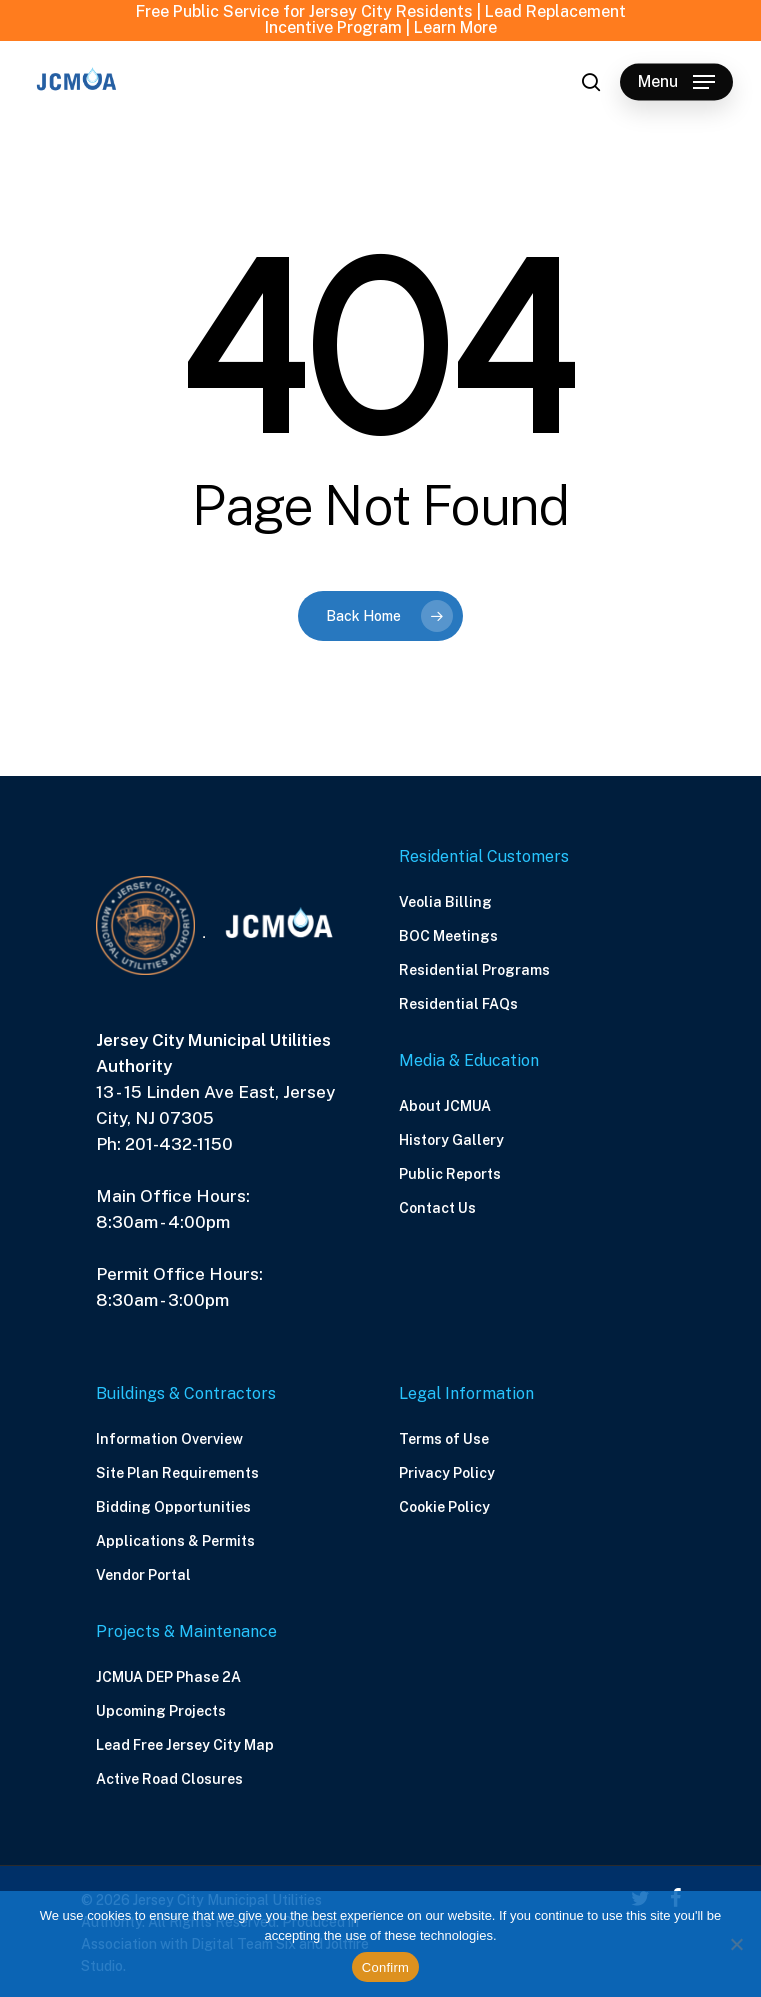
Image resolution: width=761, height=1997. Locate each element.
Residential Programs (474, 970)
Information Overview (169, 1439)
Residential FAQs (458, 1004)
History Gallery (451, 1140)
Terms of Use (444, 1439)
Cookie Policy (444, 1507)
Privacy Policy (447, 1473)
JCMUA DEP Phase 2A (168, 1677)
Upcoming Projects (161, 1711)
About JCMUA (445, 1106)
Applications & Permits (175, 1541)
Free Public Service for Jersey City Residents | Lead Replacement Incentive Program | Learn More (381, 19)
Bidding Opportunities (173, 1507)
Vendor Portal (143, 1575)
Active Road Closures (169, 1779)
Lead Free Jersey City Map (185, 1745)
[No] (736, 1944)
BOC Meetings (448, 936)
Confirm (385, 1967)
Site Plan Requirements (177, 1473)
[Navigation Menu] (676, 82)
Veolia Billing (445, 902)
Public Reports (450, 1174)
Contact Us (437, 1208)
